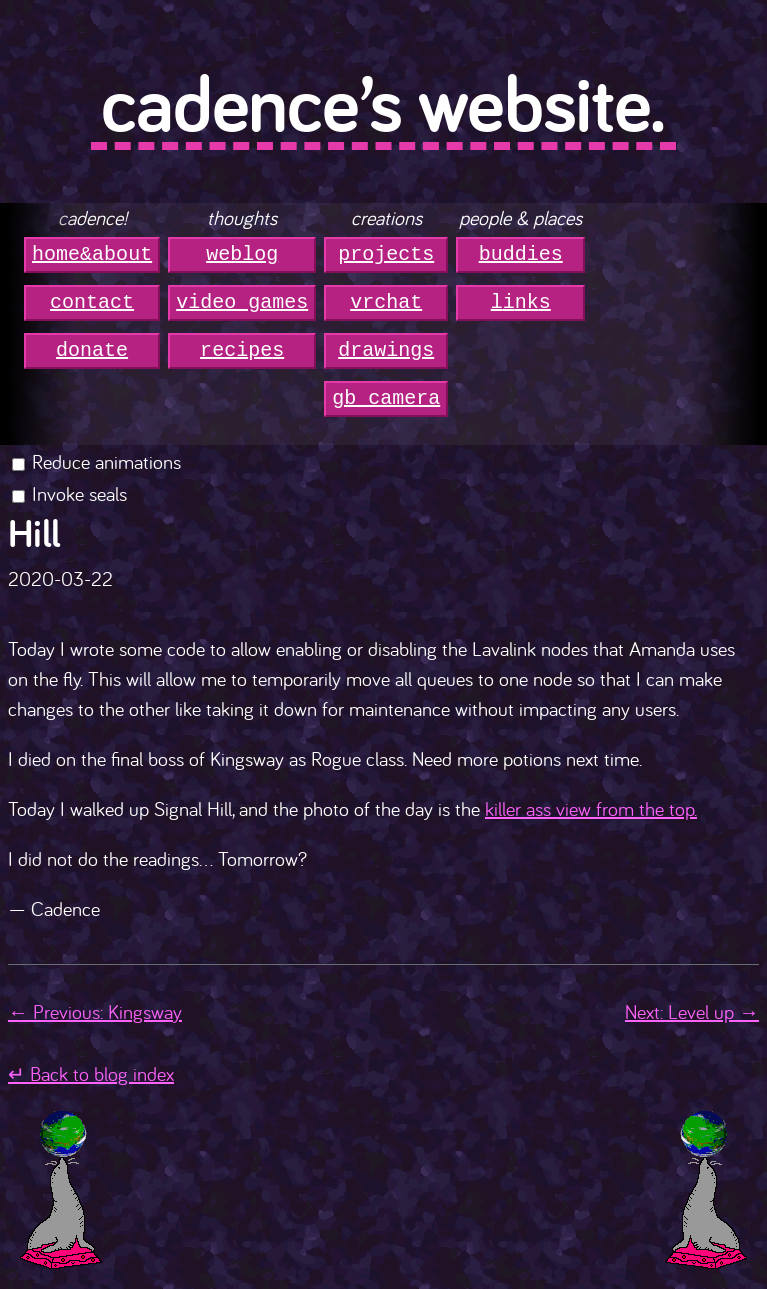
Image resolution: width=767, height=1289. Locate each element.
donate (92, 350)
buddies (521, 254)
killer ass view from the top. (591, 808)
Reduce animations (106, 461)
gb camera (386, 398)
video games (242, 302)
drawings (386, 350)
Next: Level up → (692, 1011)
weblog (242, 254)
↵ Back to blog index (91, 1073)
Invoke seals (79, 493)
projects (386, 254)
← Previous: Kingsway (95, 1011)
